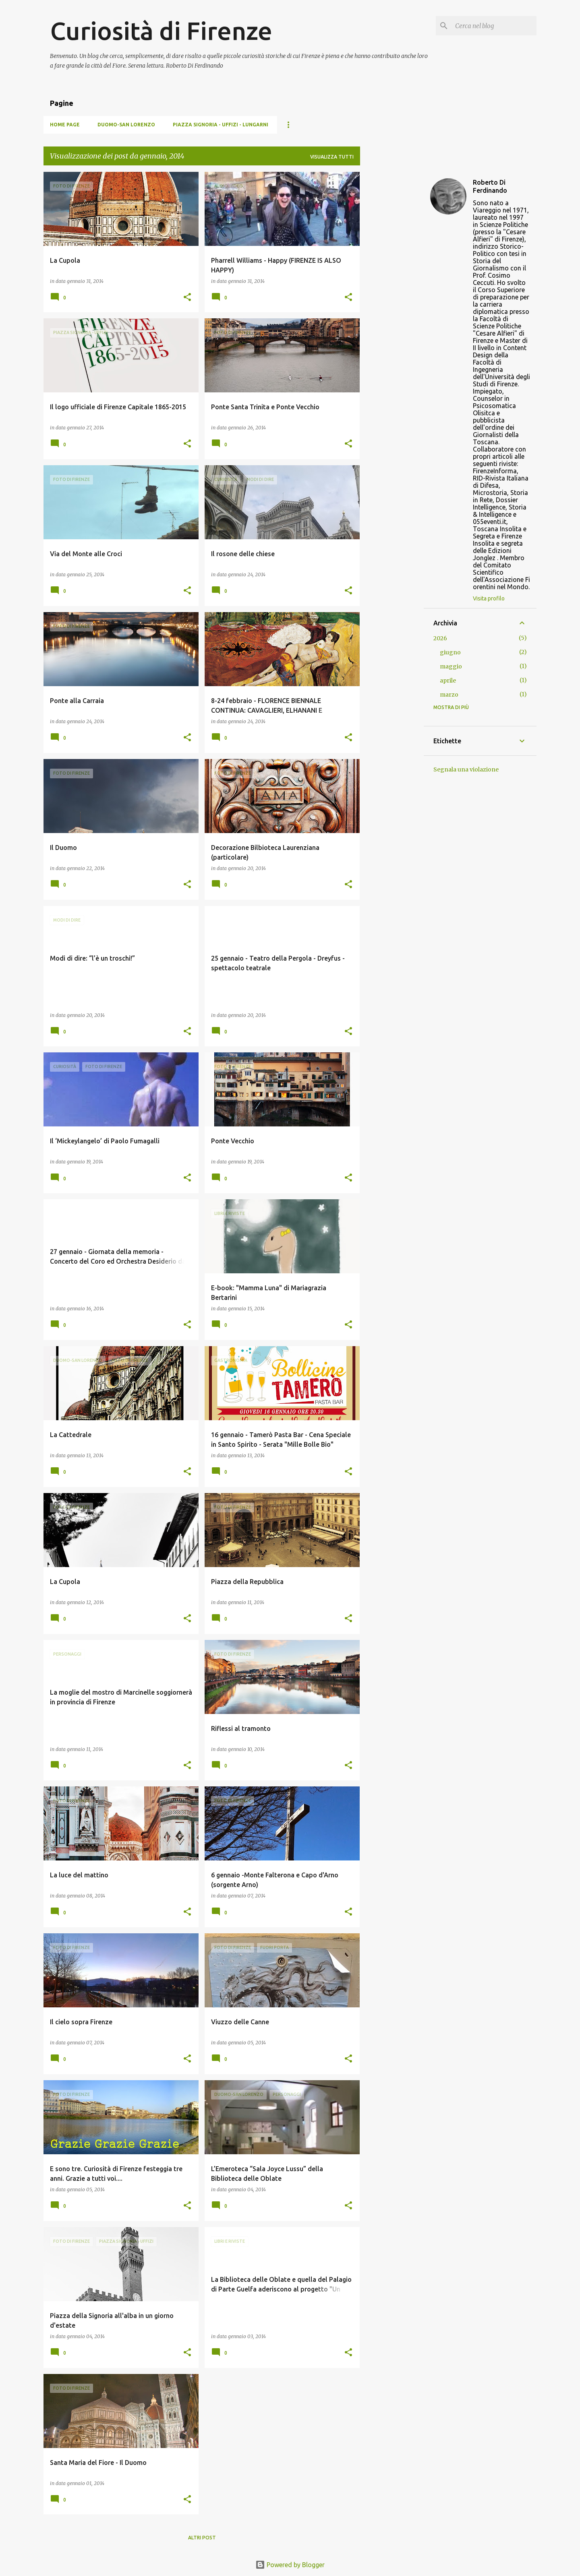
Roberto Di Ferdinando (490, 186)
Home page (65, 124)
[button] (187, 297)
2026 (440, 638)
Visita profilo (489, 598)
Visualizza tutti (332, 156)
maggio (451, 666)
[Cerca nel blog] (494, 25)
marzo (449, 694)
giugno (450, 652)
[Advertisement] (392, 292)
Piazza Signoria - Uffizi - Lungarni (220, 124)
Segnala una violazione (466, 769)
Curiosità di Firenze (161, 30)
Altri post (202, 2537)
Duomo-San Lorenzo (126, 124)
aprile (448, 680)
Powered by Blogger (290, 2564)
